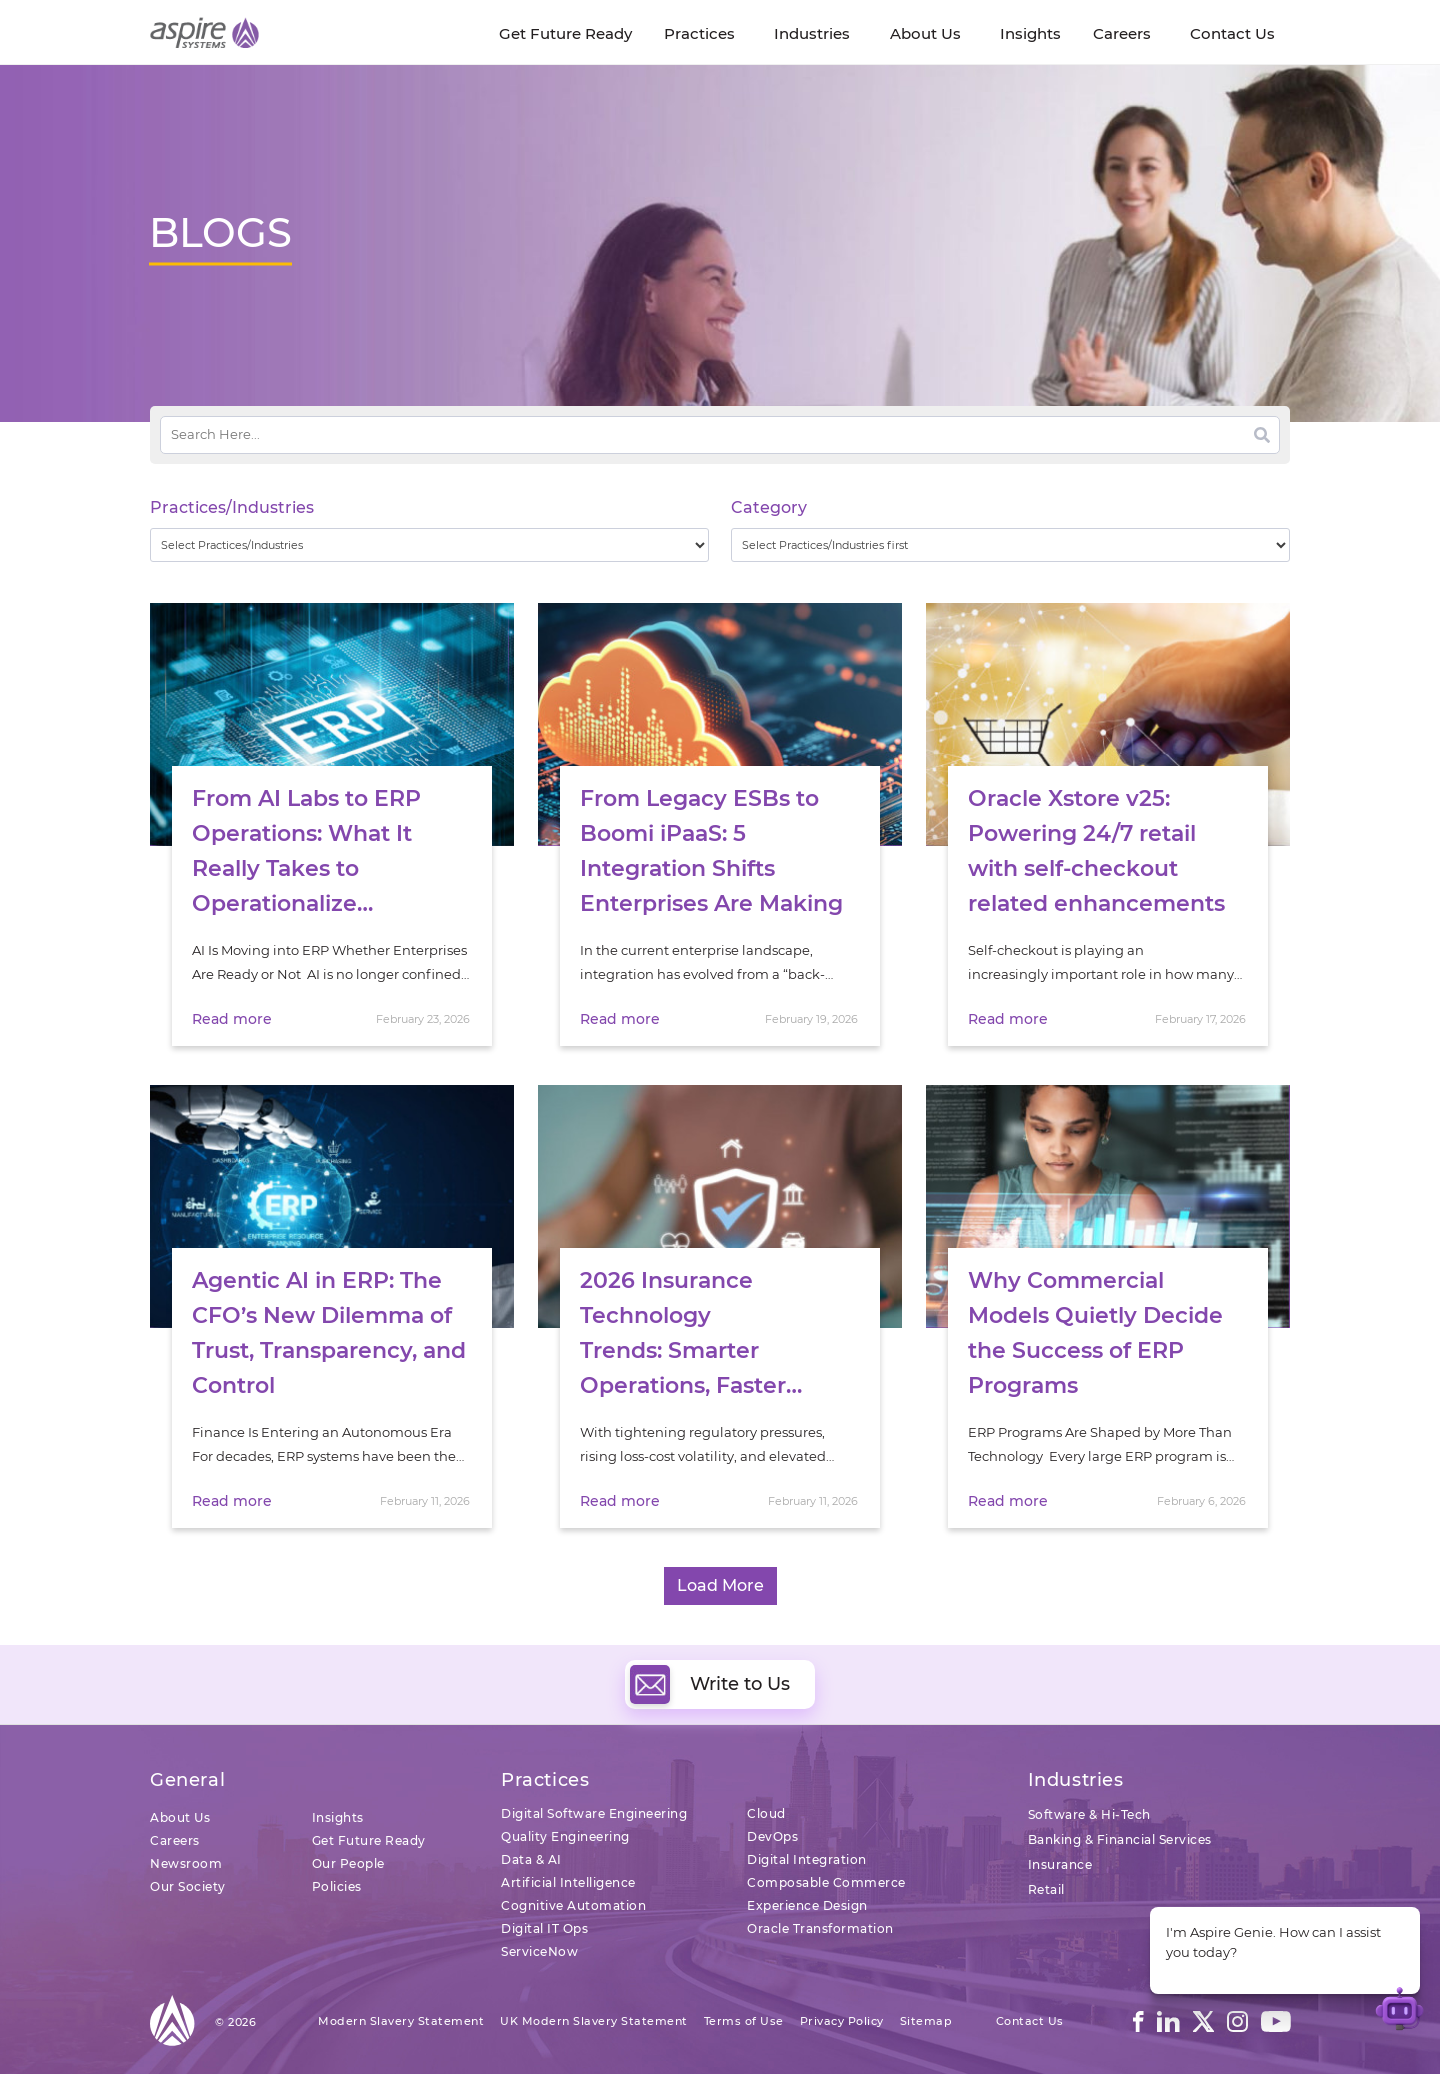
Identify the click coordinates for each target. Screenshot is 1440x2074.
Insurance (1060, 1864)
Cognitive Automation (573, 1905)
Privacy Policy (842, 2021)
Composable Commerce (826, 1882)
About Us (180, 1817)
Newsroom (186, 1863)
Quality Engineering (565, 1836)
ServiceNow (539, 1951)
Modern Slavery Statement (401, 2021)
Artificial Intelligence (568, 1882)
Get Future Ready (369, 1840)
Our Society (188, 1886)
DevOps (772, 1836)
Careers (175, 1840)
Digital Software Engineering (594, 1813)
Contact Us (1030, 2021)
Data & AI (531, 1859)
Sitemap (926, 2021)
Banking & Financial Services (1120, 1839)
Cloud (766, 1813)
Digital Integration (807, 1859)
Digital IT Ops (544, 1928)
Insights (338, 1817)
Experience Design (807, 1905)
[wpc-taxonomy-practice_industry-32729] (429, 545)
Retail (1046, 1889)
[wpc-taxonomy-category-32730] (1010, 545)
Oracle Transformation (820, 1928)
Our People (348, 1863)
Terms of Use (744, 2021)
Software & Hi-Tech (1089, 1814)
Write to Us (710, 1684)
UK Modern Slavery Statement (594, 2021)
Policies (337, 1886)
